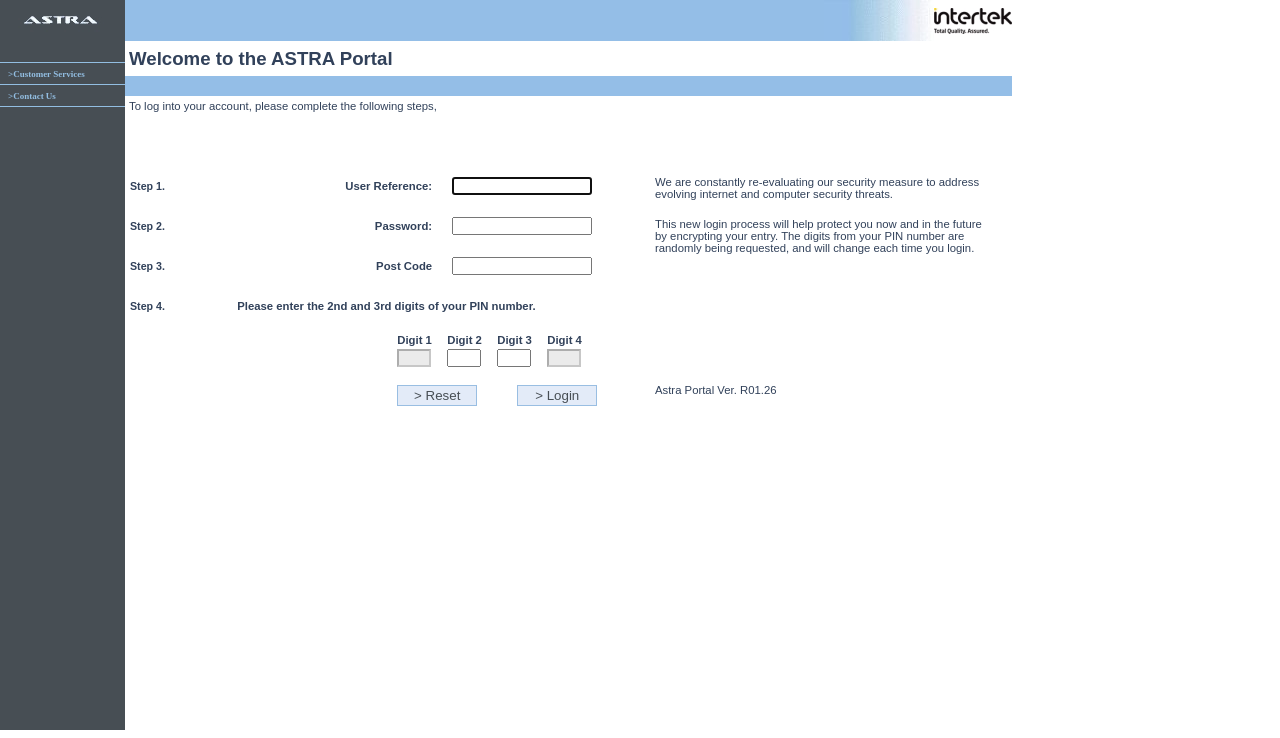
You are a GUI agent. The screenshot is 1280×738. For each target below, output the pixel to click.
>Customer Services (46, 74)
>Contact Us (32, 96)
